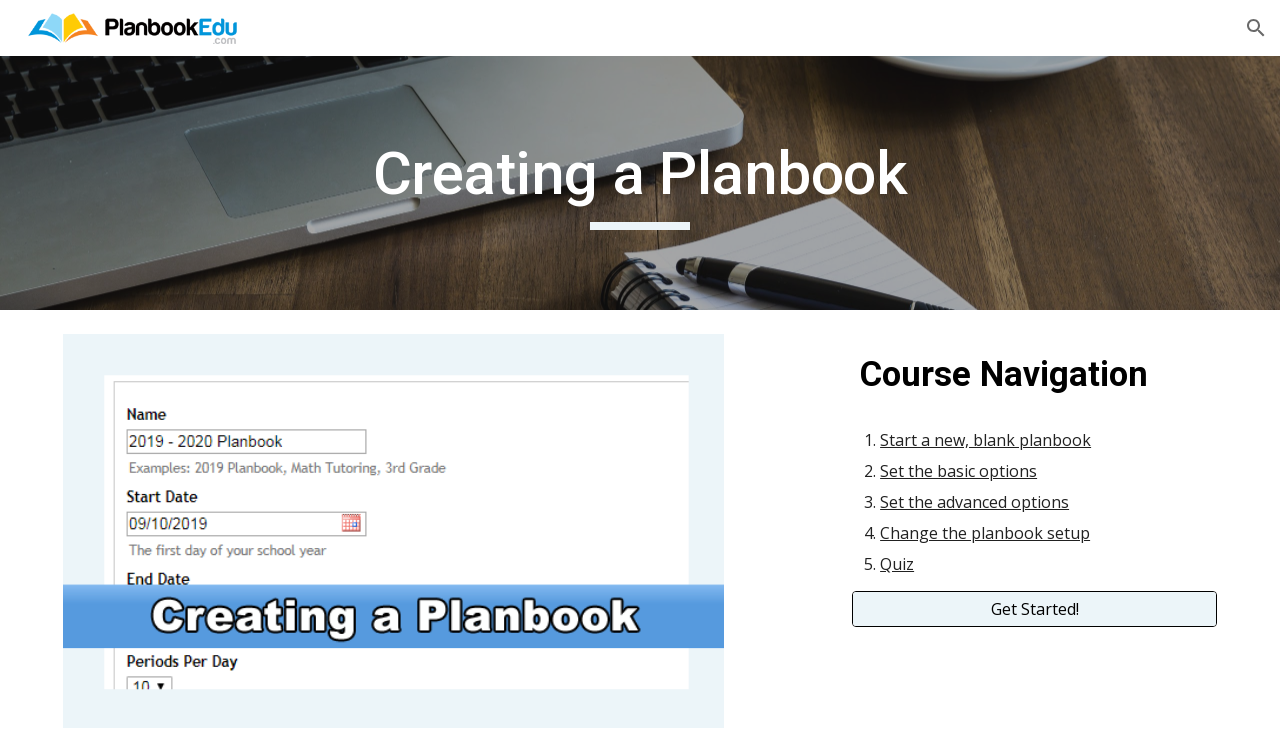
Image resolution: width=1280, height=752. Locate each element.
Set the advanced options (974, 502)
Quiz (897, 564)
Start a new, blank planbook (985, 440)
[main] (640, 183)
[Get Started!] (1034, 609)
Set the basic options (958, 471)
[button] (1256, 28)
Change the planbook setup (985, 533)
